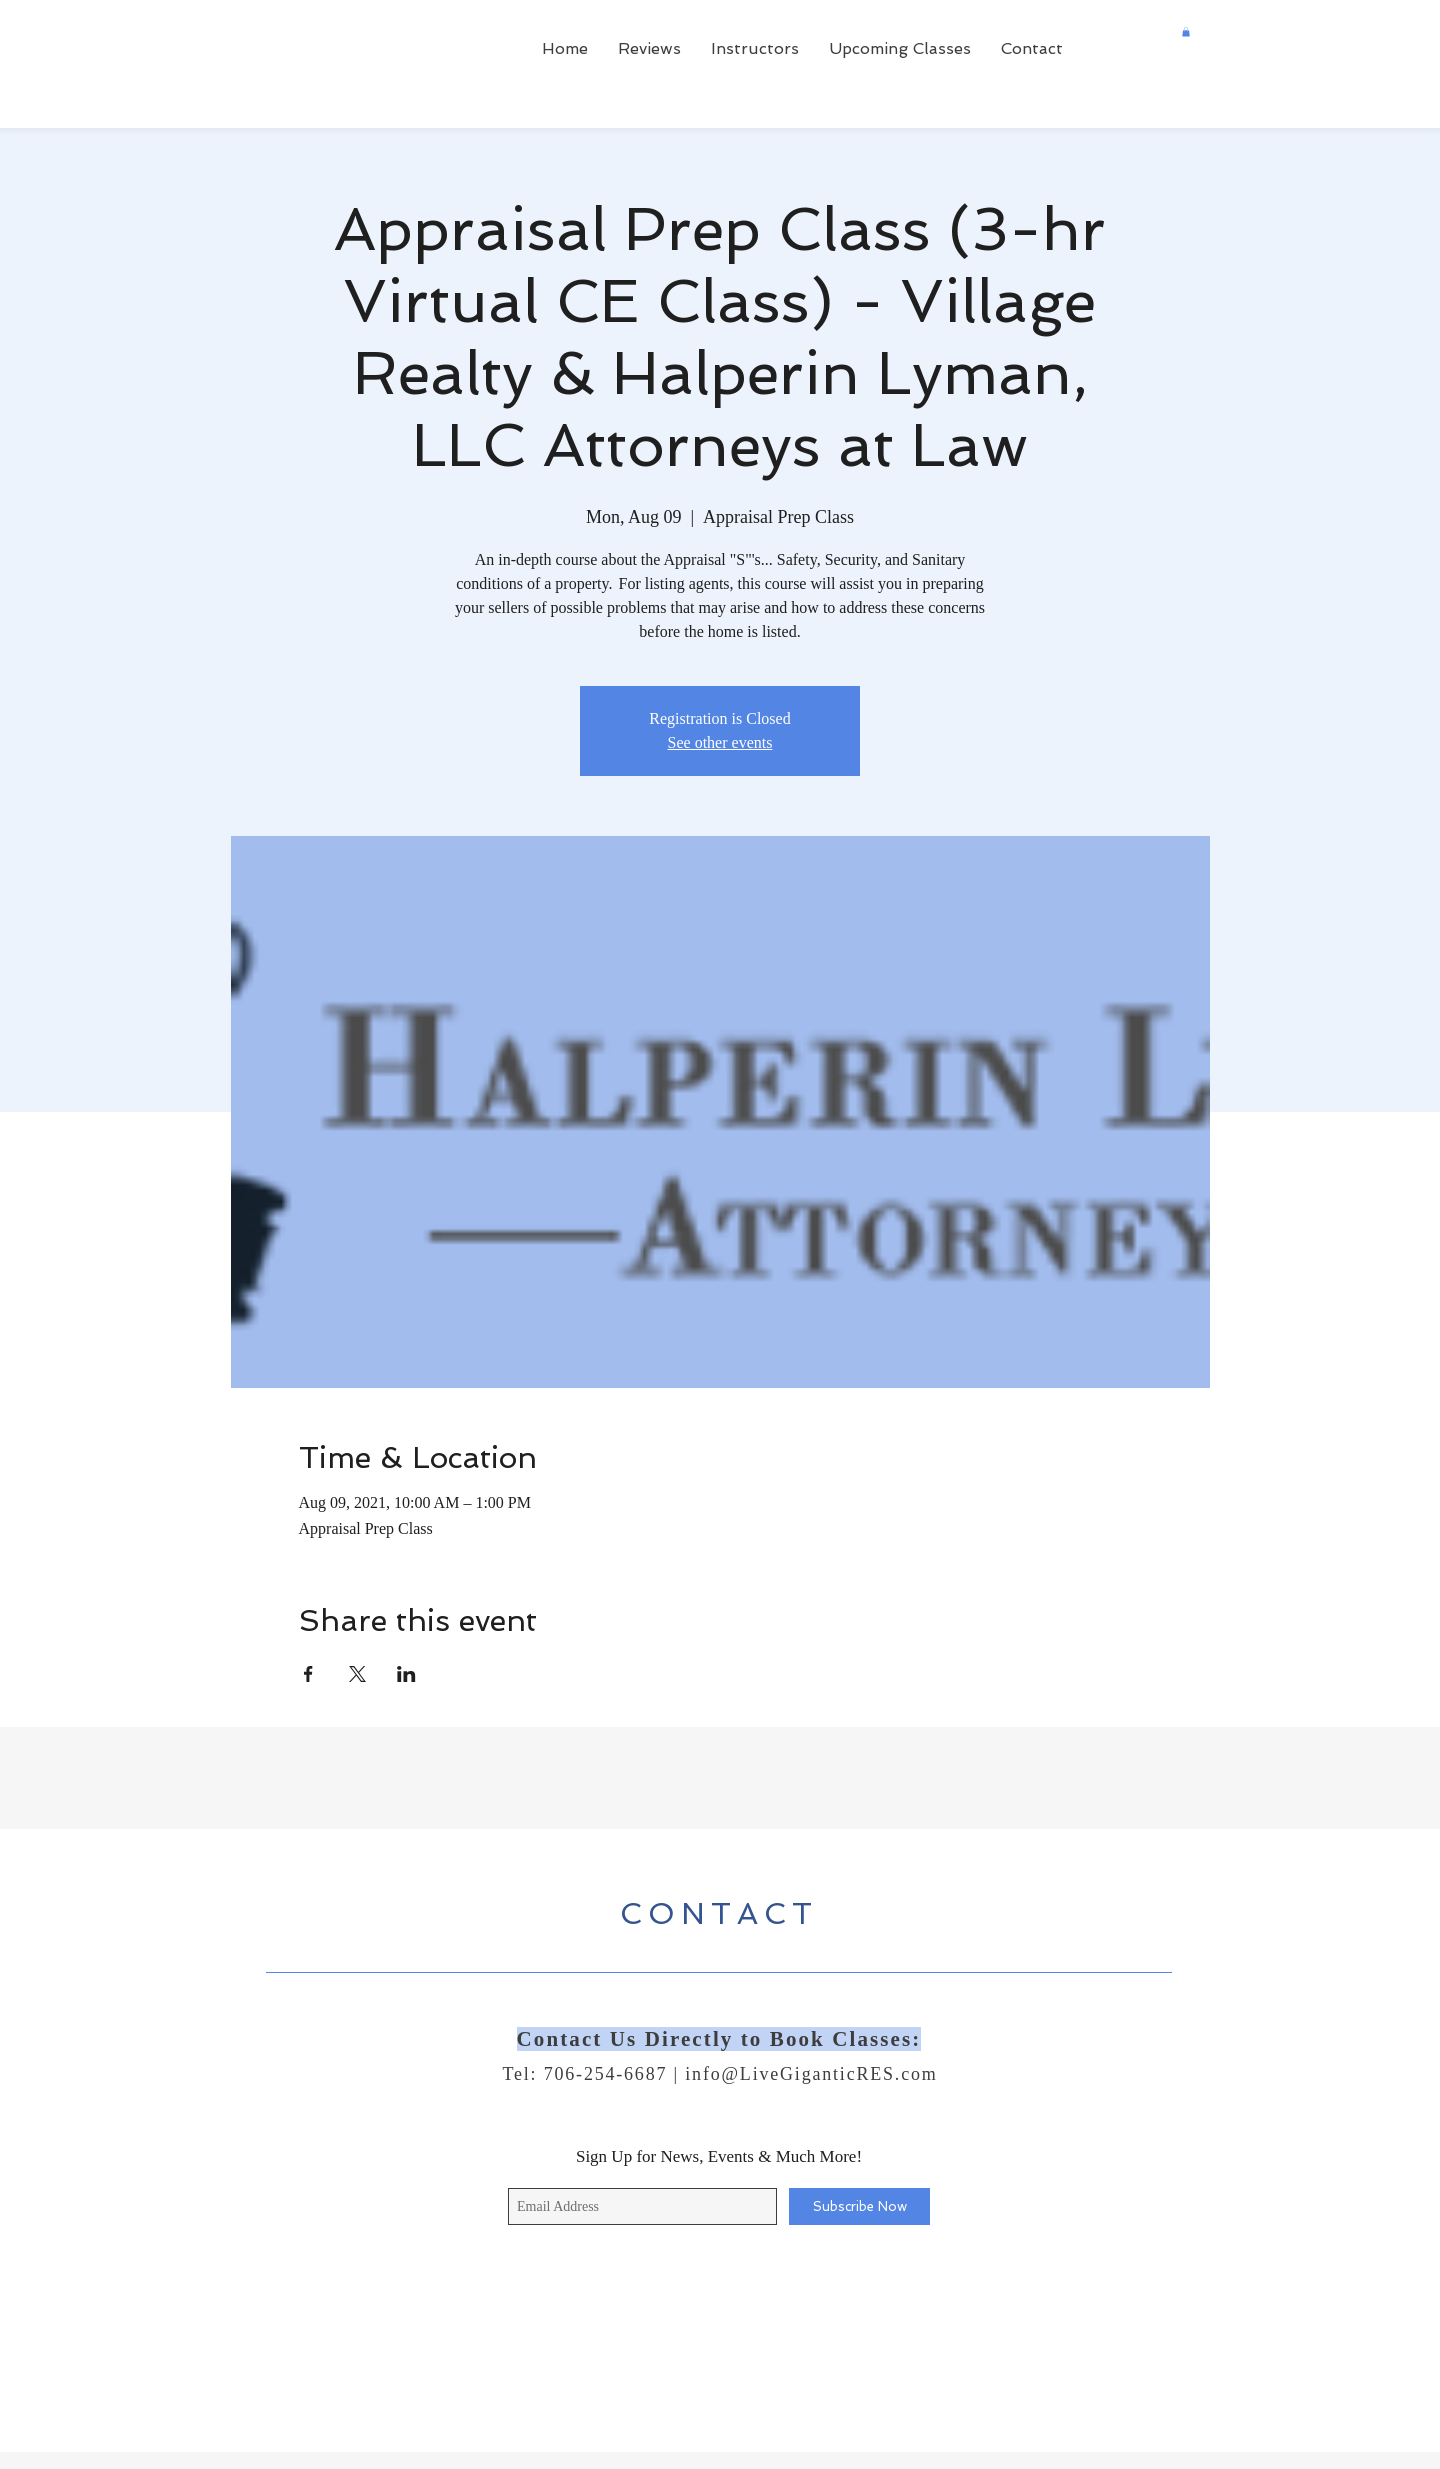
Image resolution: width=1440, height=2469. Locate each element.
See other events (720, 742)
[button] (1186, 32)
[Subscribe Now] (859, 2206)
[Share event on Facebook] (308, 1674)
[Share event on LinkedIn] (406, 1674)
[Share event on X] (357, 1674)
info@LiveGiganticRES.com (811, 2074)
